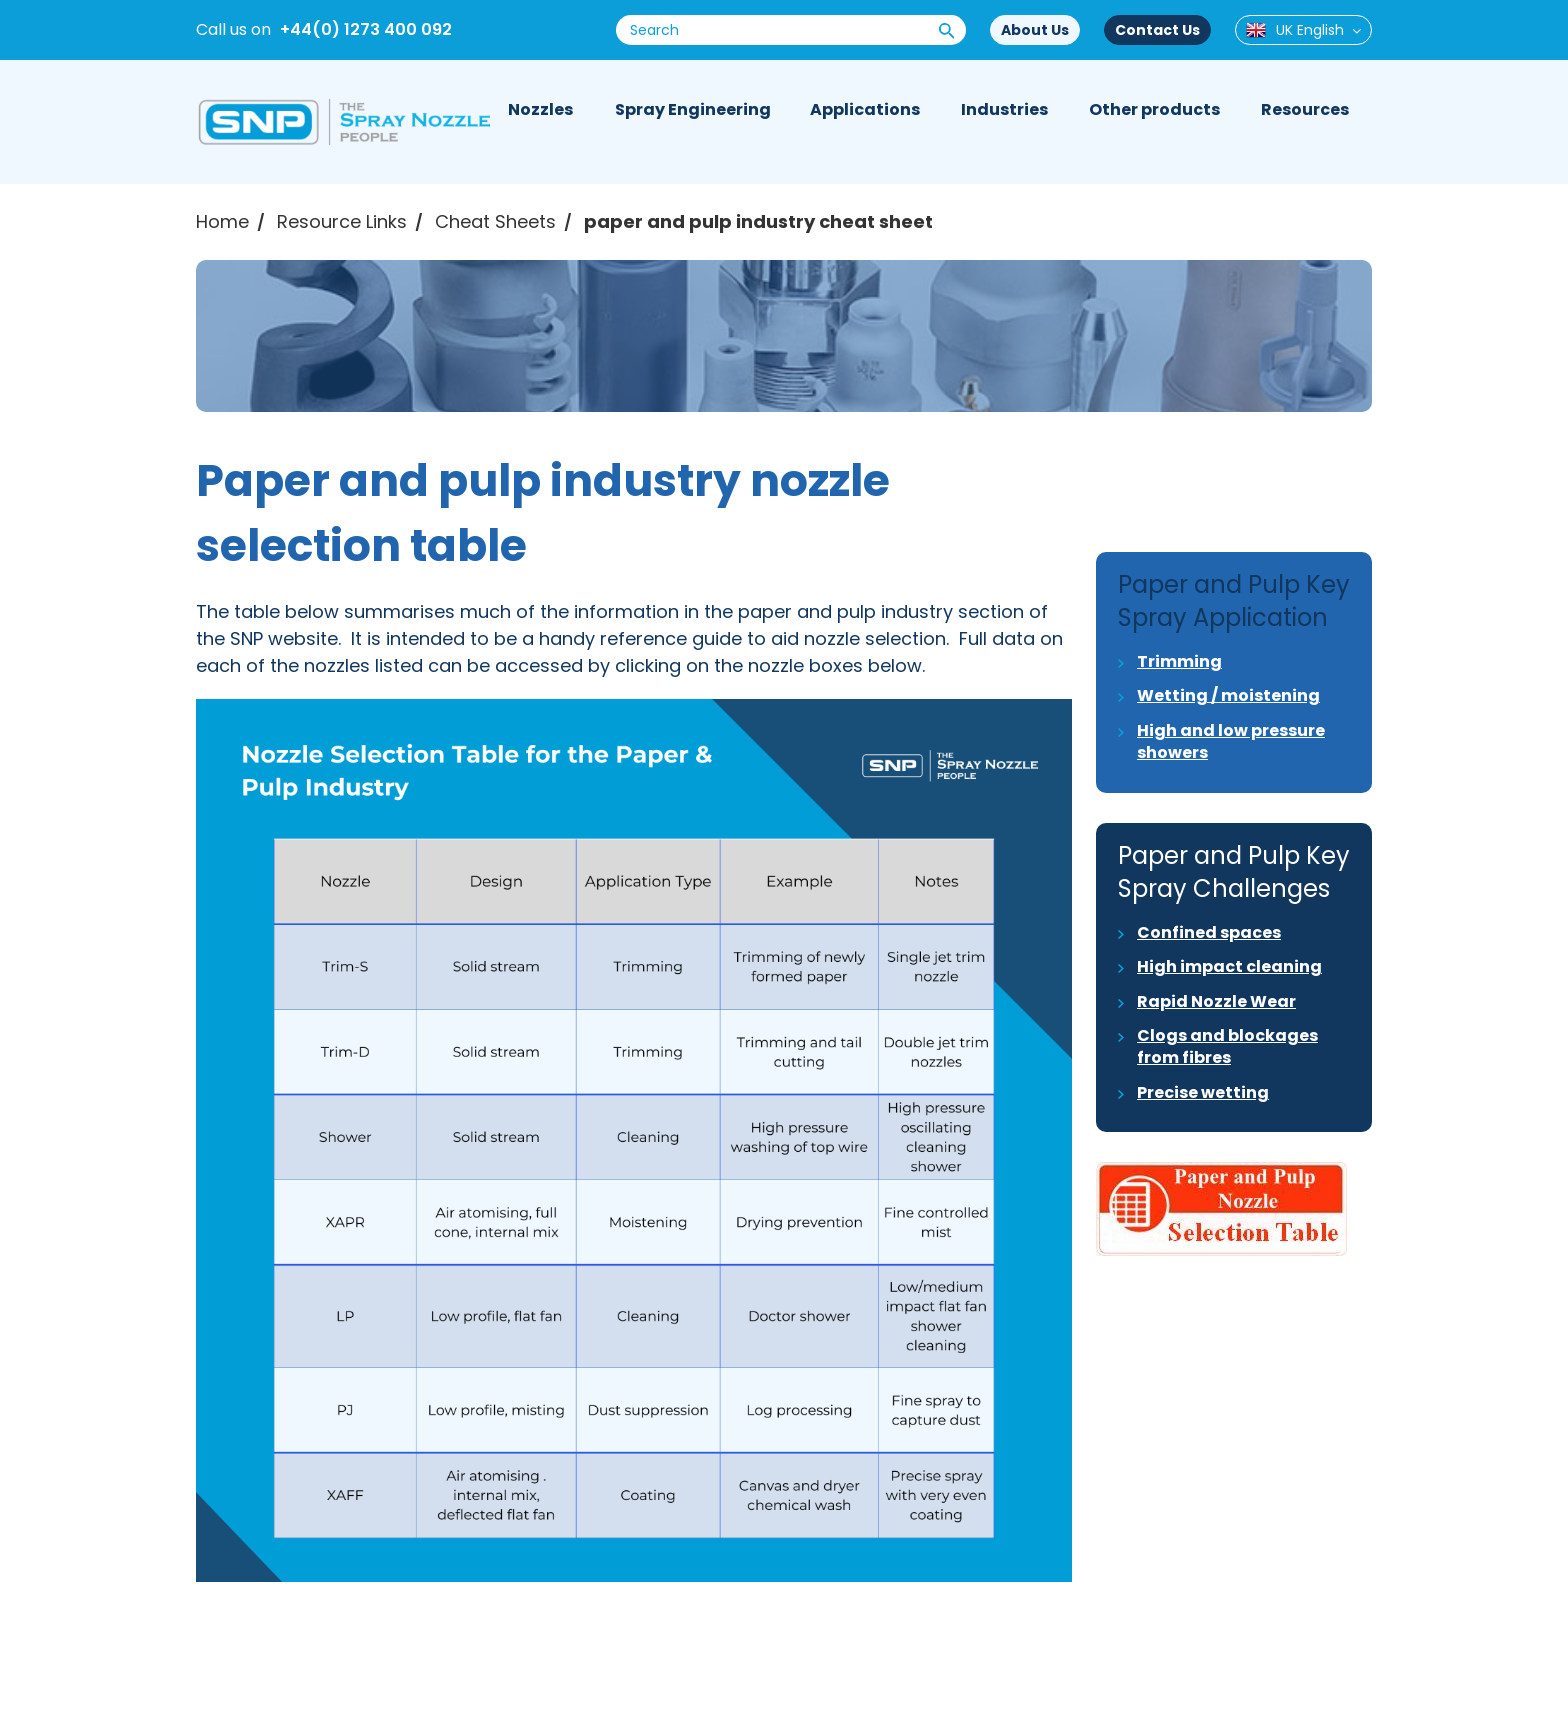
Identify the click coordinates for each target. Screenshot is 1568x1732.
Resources (1305, 109)
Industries (1004, 109)
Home (222, 221)
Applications (865, 109)
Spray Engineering (693, 109)
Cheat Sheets (495, 221)
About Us (1035, 30)
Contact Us (1157, 30)
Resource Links (342, 221)
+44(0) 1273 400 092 (366, 29)
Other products (1154, 109)
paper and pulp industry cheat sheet (758, 221)
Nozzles (540, 109)
